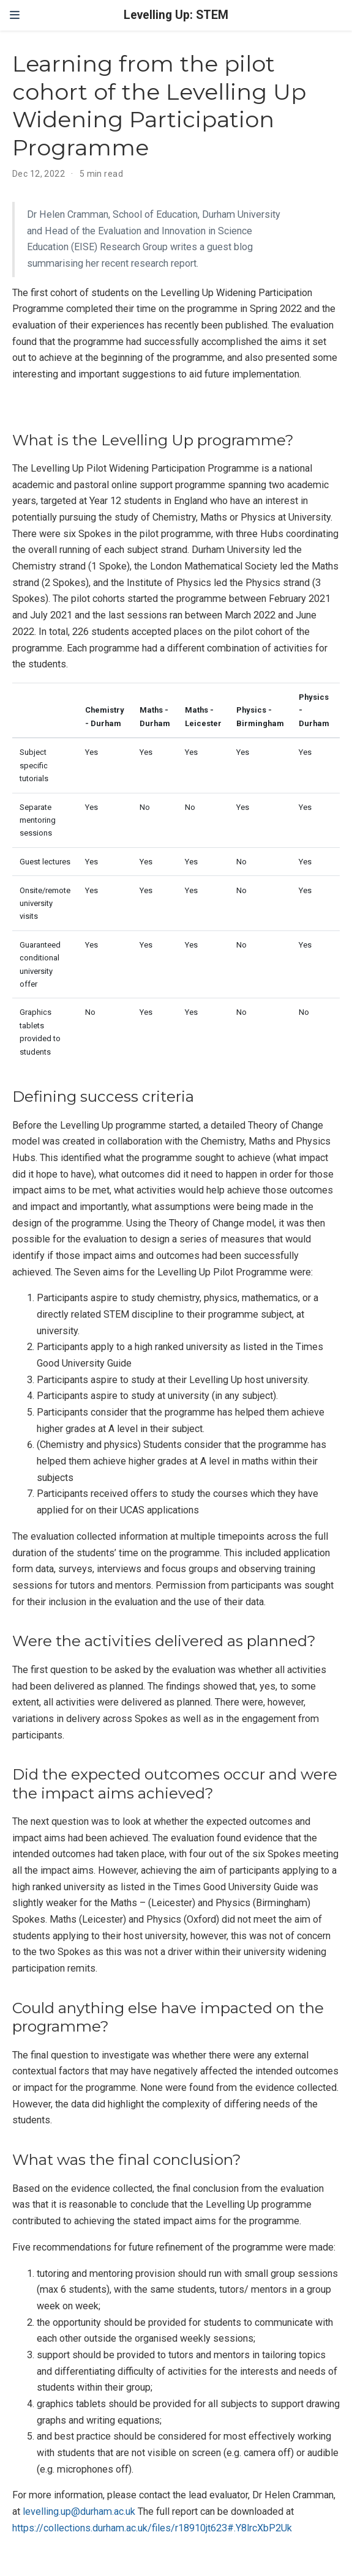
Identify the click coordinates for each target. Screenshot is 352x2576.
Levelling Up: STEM (176, 15)
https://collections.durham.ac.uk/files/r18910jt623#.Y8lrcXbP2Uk (152, 2528)
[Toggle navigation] (15, 15)
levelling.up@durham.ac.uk (79, 2511)
